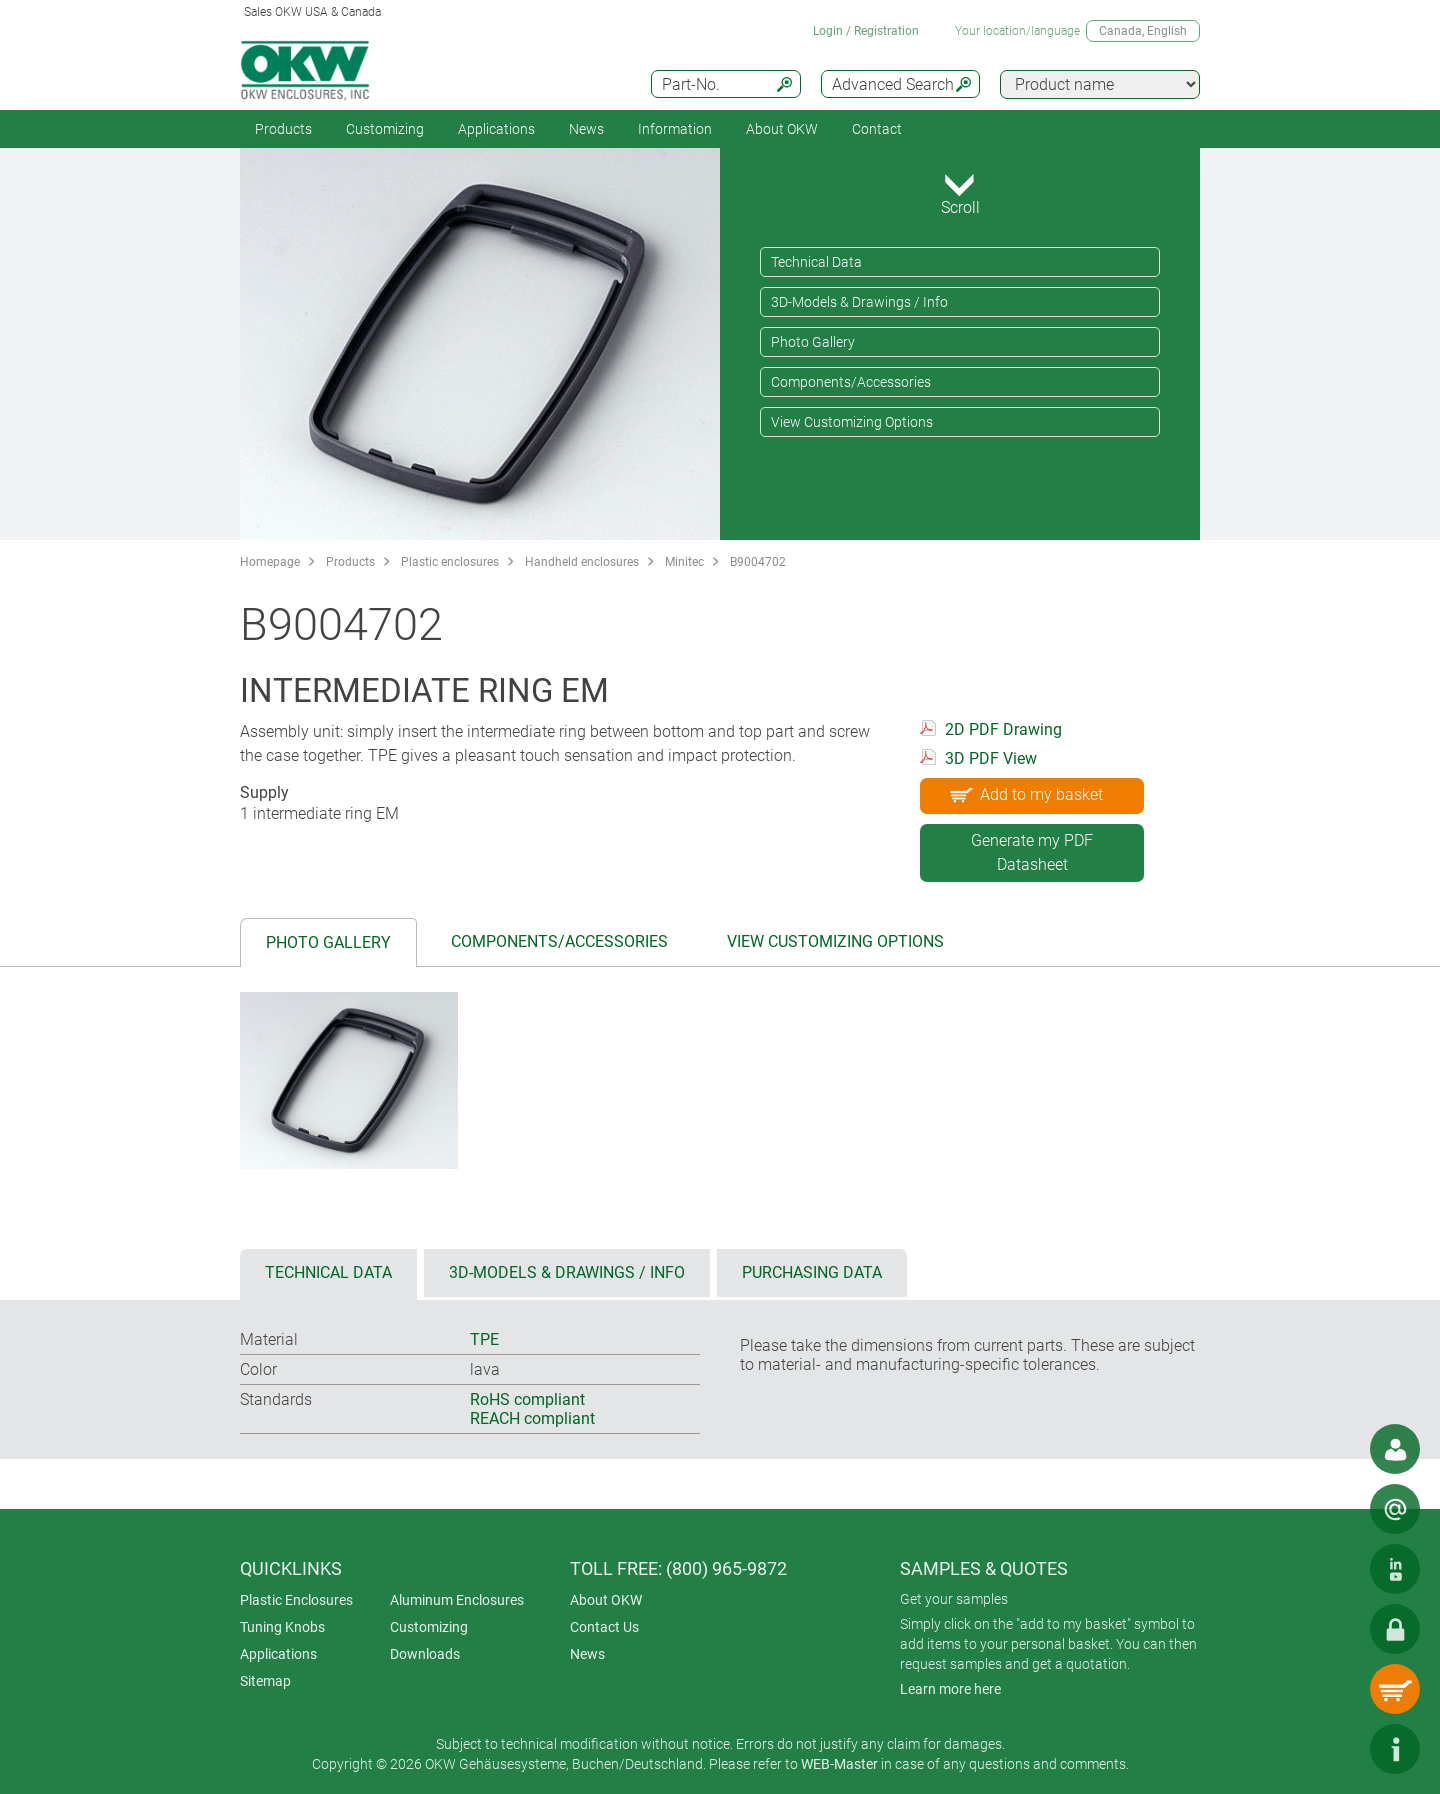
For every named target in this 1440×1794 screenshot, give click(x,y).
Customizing (385, 129)
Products (283, 129)
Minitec (684, 562)
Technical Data (816, 262)
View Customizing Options (852, 422)
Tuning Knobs (282, 1627)
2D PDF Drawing (1003, 729)
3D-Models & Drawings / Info (859, 302)
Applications (496, 129)
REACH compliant (532, 1418)
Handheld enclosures (582, 562)
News (586, 129)
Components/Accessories (851, 382)
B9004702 (758, 562)
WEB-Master (839, 1764)
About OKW (606, 1600)
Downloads (425, 1654)
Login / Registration (866, 31)
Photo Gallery (813, 342)
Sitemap (265, 1681)
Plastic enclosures (450, 562)
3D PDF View (991, 758)
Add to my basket (1024, 794)
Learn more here (950, 1689)
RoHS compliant (527, 1399)
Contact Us (604, 1627)
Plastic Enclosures (296, 1600)
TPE (484, 1339)
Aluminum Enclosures (457, 1600)
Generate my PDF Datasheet (1032, 852)
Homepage (270, 562)
